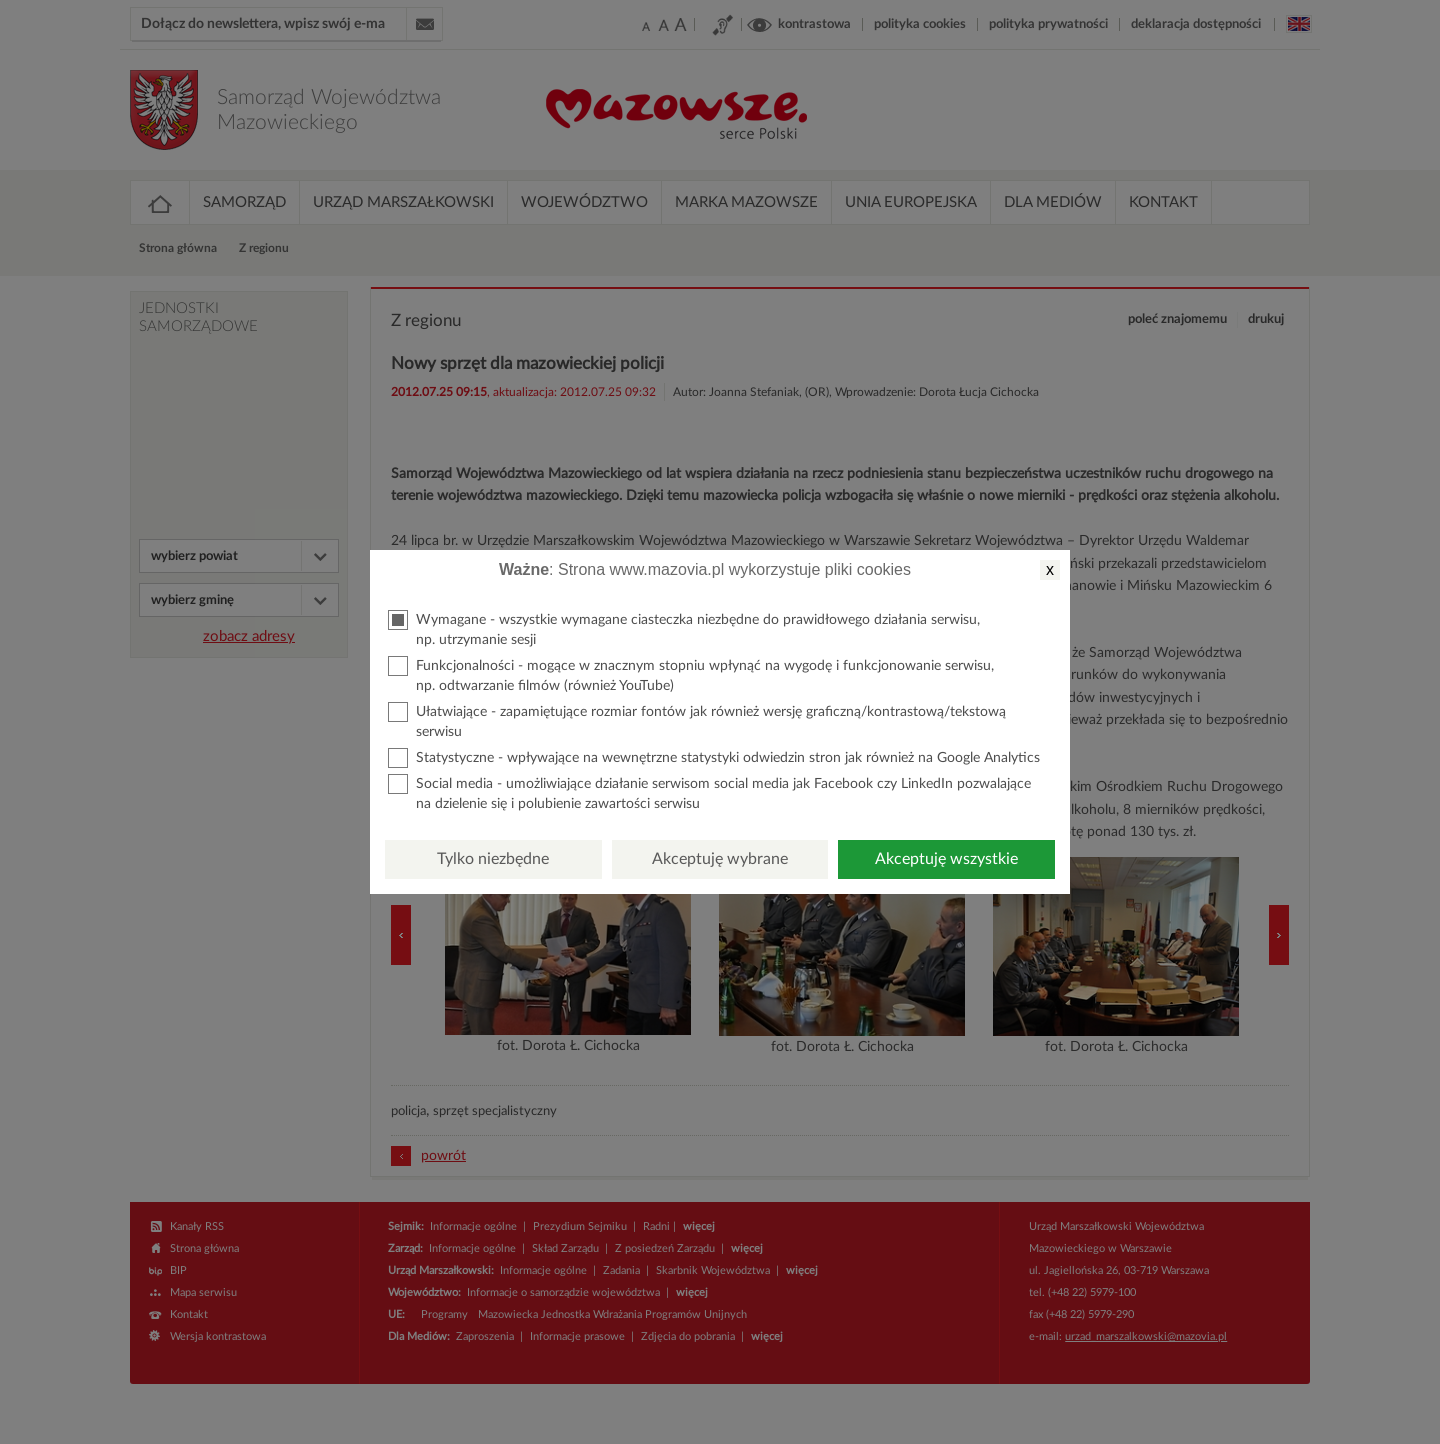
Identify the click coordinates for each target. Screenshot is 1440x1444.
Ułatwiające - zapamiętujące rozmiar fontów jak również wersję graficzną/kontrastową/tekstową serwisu (697, 720)
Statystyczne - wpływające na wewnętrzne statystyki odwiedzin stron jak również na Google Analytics (714, 758)
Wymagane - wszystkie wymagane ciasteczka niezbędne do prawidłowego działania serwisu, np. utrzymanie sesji (684, 628)
